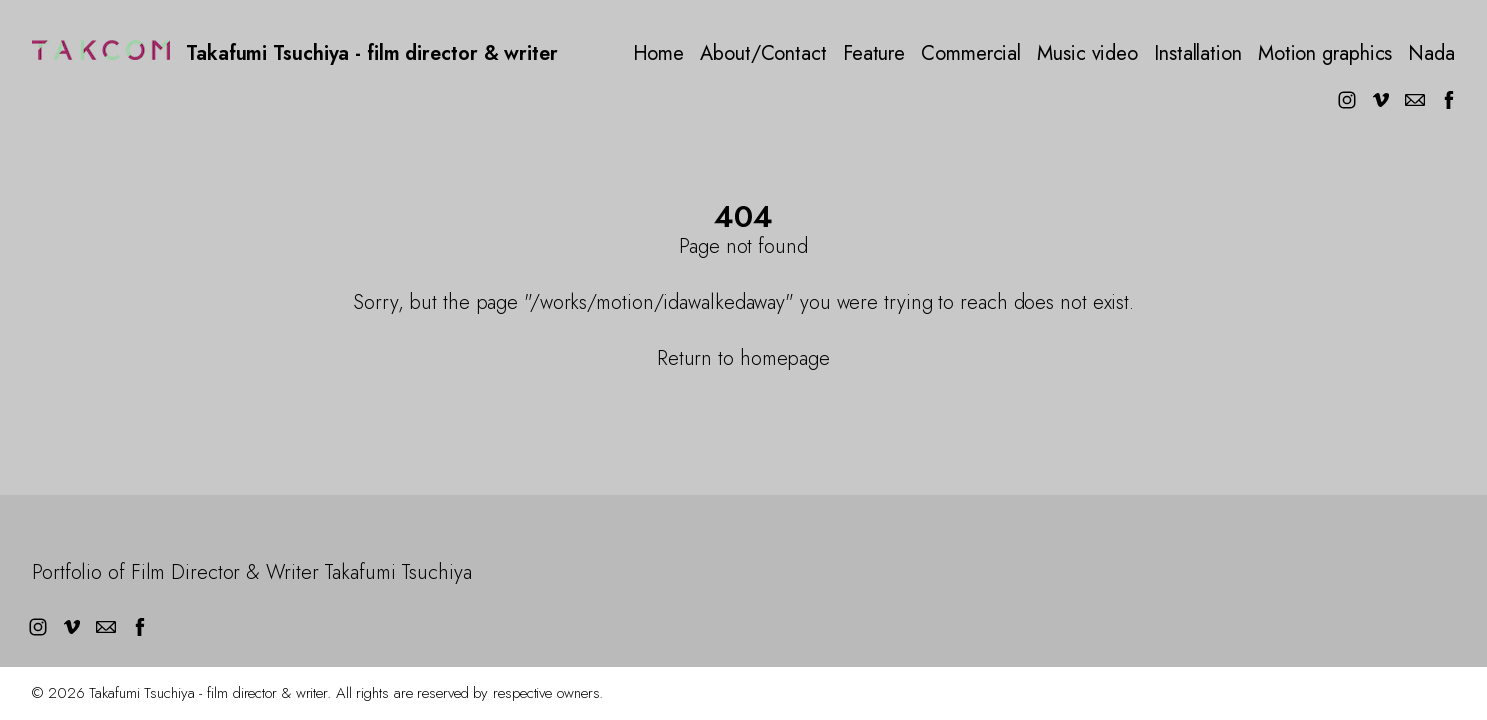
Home (659, 54)
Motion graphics (1325, 54)
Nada (1431, 54)
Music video (1087, 54)
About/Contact (763, 54)
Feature (874, 54)
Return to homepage (743, 358)
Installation (1198, 54)
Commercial (971, 54)
